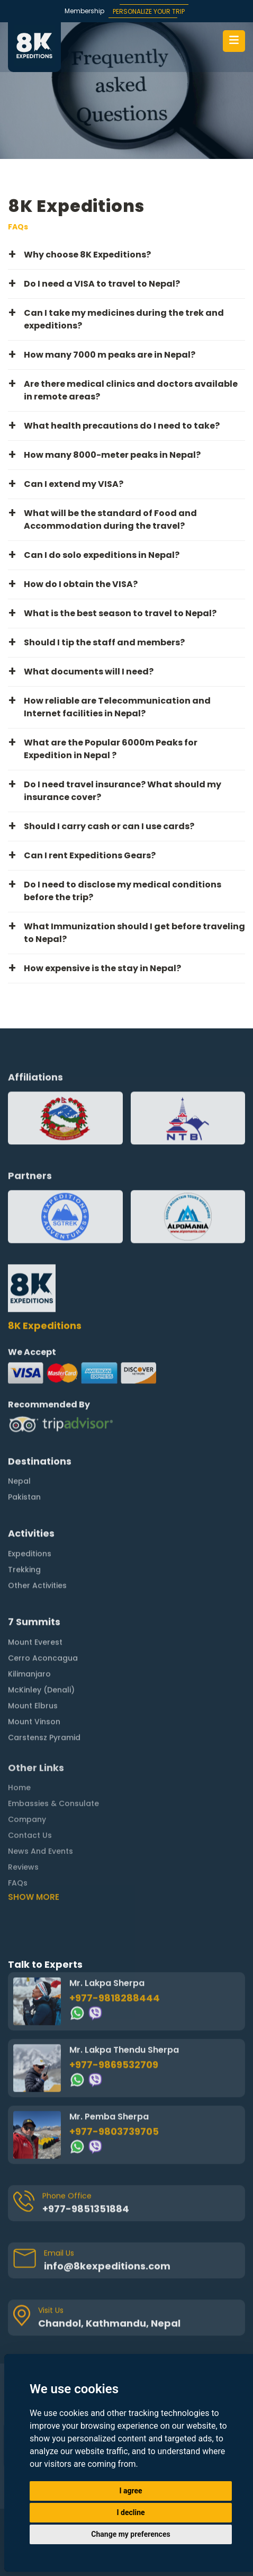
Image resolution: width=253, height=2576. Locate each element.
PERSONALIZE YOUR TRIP (149, 11)
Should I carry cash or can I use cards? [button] (109, 826)
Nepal (19, 1436)
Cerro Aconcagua (43, 1612)
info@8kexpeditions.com (107, 2220)
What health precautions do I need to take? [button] (122, 426)
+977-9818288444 (114, 1952)
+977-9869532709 (113, 2019)
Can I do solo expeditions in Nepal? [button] (101, 555)
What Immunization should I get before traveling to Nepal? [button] (134, 932)
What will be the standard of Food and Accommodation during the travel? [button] (110, 519)
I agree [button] (130, 2490)
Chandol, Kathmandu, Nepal (109, 2278)
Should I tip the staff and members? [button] (104, 642)
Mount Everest (35, 1597)
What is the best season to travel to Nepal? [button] (120, 613)
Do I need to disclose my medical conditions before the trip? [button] (122, 890)
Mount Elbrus (33, 1660)
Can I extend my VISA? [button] (73, 484)
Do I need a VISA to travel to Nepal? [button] (102, 284)
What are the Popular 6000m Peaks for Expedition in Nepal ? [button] (110, 748)
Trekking (24, 1524)
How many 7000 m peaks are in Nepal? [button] (109, 355)
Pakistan (24, 1452)
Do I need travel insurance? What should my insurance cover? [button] (122, 790)
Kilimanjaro (29, 1628)
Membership (84, 10)
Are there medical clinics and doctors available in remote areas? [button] (131, 390)
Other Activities (37, 1540)
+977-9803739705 (114, 2086)
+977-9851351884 (85, 2163)
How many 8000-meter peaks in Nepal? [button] (112, 455)
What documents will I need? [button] (88, 671)
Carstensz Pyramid (44, 1692)
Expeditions (29, 1508)
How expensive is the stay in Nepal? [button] (102, 968)
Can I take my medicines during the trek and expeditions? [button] (124, 319)
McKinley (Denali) (41, 1644)
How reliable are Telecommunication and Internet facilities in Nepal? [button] (117, 707)
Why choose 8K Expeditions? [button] (87, 254)
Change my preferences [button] (130, 2534)
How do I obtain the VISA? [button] (81, 584)
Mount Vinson (34, 1676)
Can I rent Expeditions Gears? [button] (90, 855)
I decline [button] (130, 2512)
